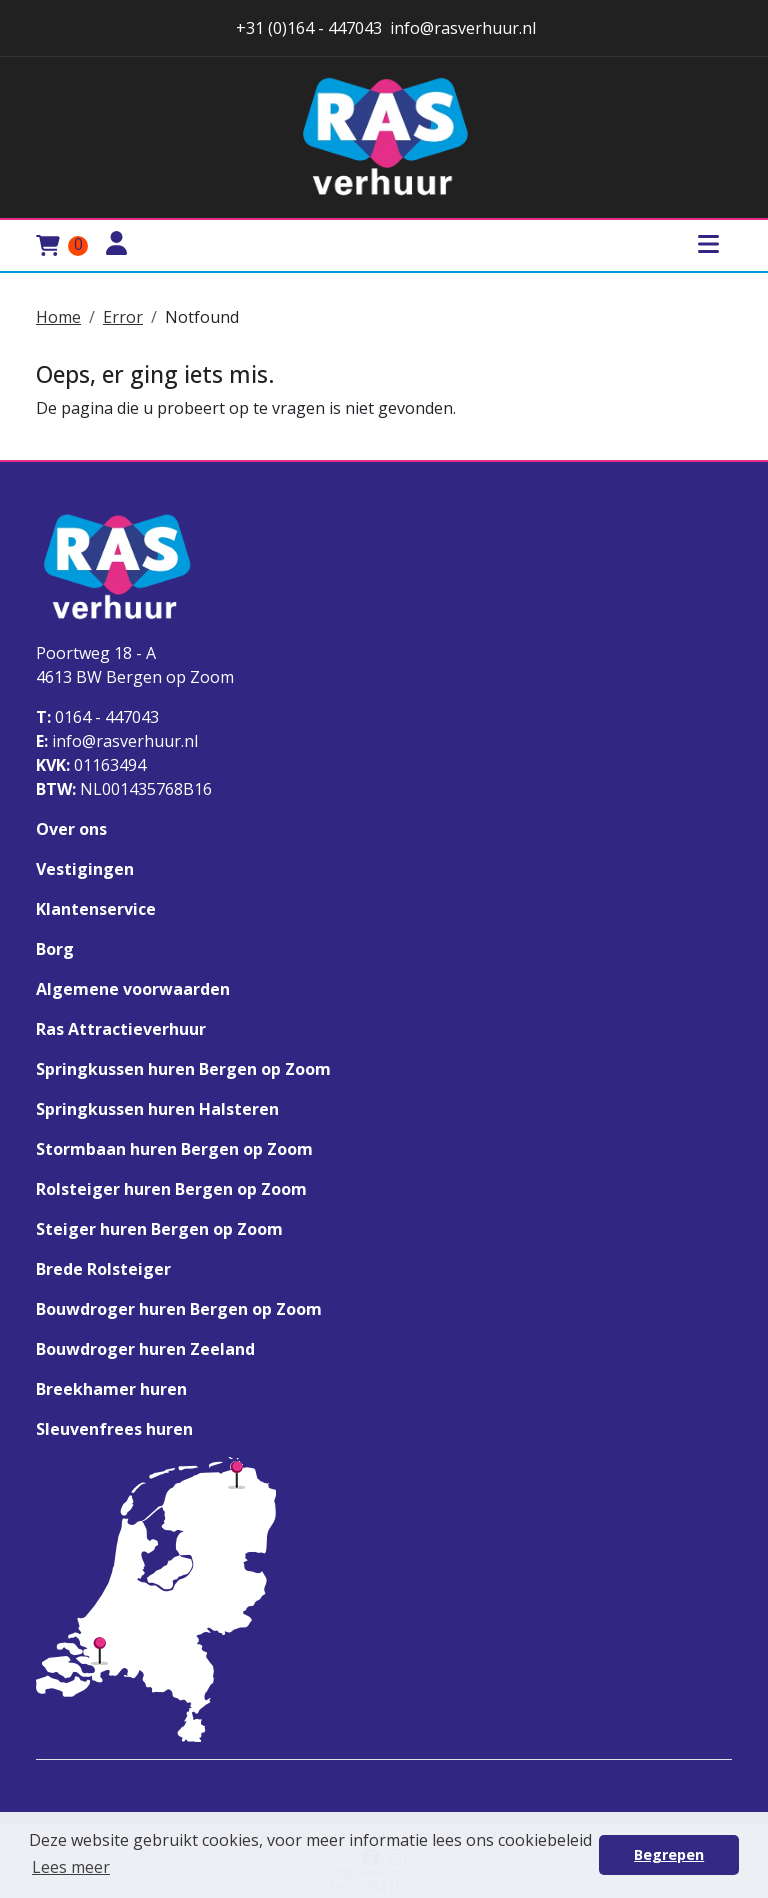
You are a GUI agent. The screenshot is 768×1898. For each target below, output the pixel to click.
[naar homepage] (384, 137)
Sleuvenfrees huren (114, 1429)
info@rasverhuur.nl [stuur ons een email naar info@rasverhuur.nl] (463, 28)
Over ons (71, 829)
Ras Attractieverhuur (121, 1029)
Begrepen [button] (669, 1854)
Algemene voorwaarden (133, 989)
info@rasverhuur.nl (117, 741)
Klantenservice (96, 909)
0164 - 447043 (97, 717)
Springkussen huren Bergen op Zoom (183, 1069)
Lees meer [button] (71, 1867)
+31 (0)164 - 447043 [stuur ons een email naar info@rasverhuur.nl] (307, 28)
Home (58, 317)
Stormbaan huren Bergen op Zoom (174, 1149)
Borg (55, 949)
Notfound (202, 317)
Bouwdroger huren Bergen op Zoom (179, 1309)
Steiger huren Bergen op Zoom (159, 1229)
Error (123, 317)
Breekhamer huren (111, 1389)
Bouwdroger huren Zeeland (145, 1349)
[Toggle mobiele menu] (708, 245)
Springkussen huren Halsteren (157, 1109)
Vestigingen (85, 869)
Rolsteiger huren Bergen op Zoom (171, 1189)
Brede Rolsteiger (103, 1269)
